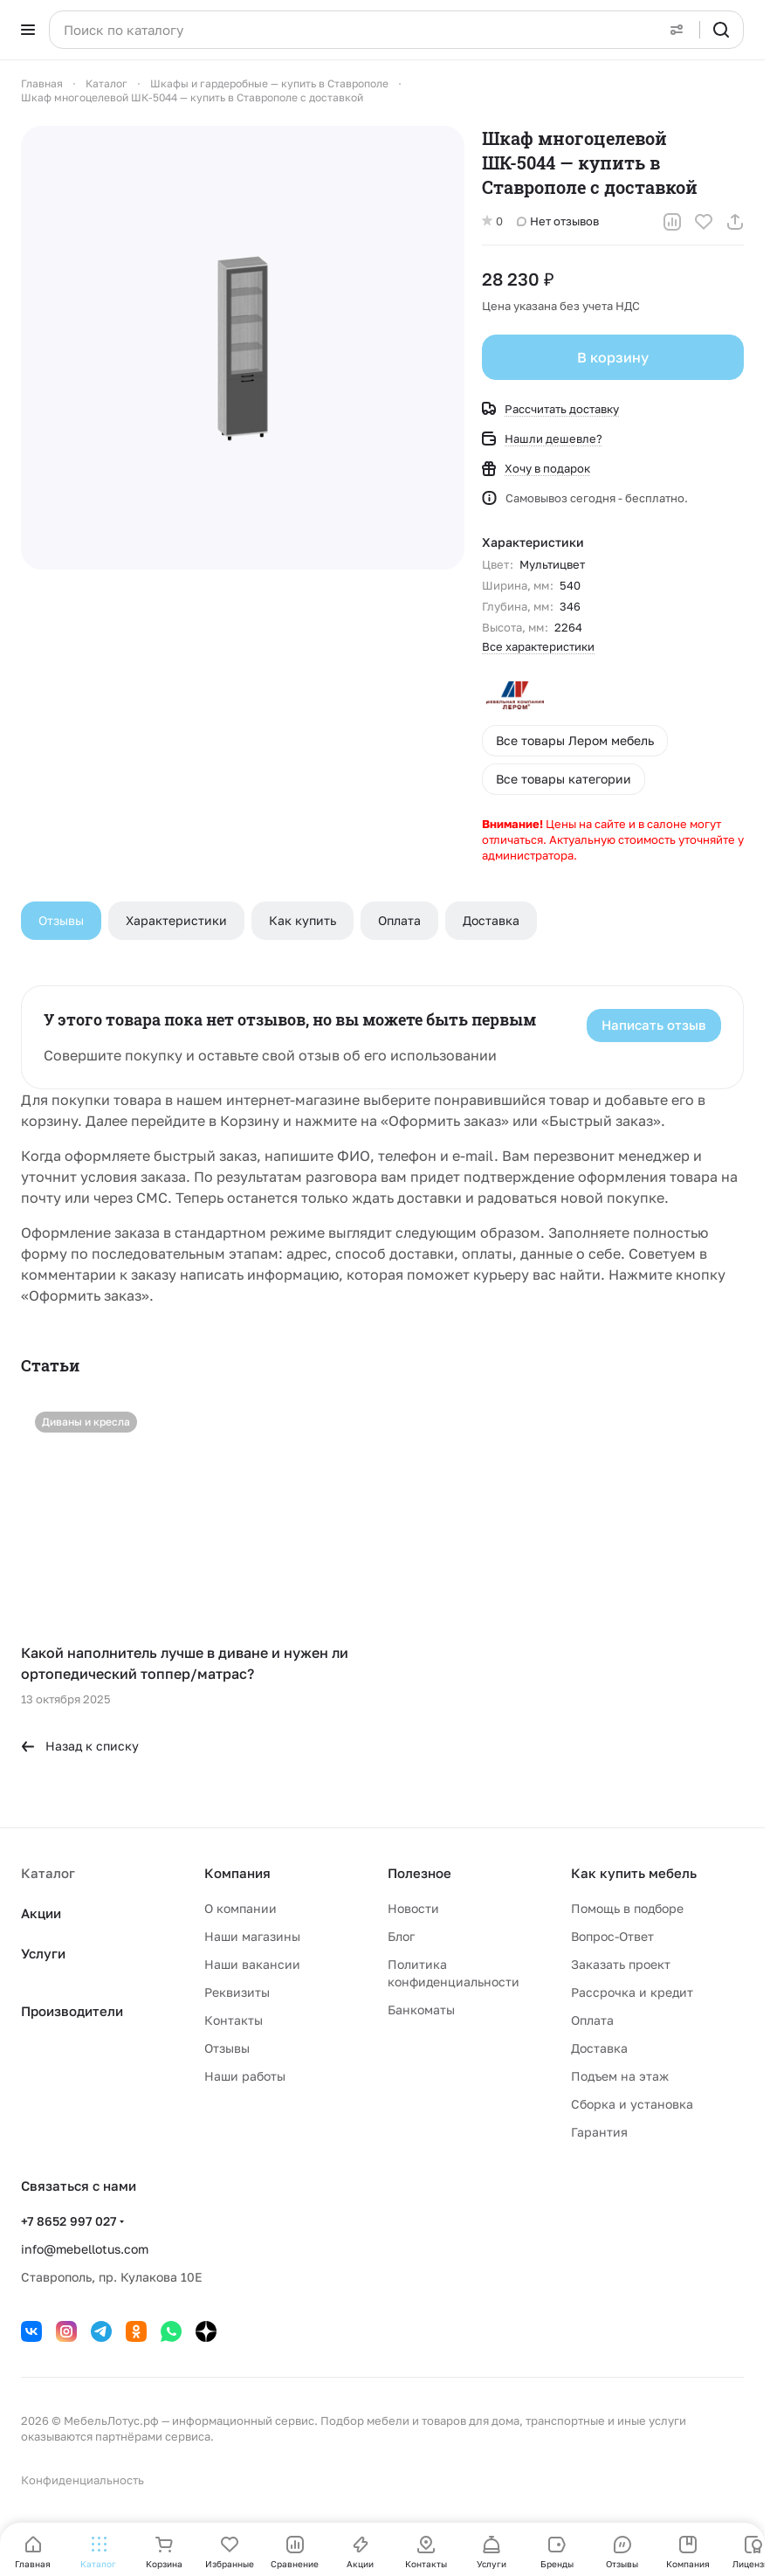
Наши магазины (252, 1936)
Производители (72, 2011)
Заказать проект (620, 1964)
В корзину (613, 357)
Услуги (43, 1953)
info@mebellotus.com (84, 2248)
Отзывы (61, 920)
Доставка (491, 920)
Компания (237, 1873)
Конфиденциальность (82, 2480)
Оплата (399, 920)
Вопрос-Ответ (612, 1936)
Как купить (302, 920)
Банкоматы (421, 2009)
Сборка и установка (632, 2103)
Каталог (48, 1873)
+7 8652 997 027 (68, 2220)
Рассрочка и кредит (632, 1992)
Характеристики (176, 920)
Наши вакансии (252, 1964)
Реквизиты (237, 1992)
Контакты (233, 2020)
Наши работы (244, 2075)
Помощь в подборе (627, 1908)
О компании (240, 1908)
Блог (401, 1936)
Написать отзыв (654, 1024)
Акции (41, 1913)
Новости (413, 1908)
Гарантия (599, 2131)
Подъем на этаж (620, 2075)
